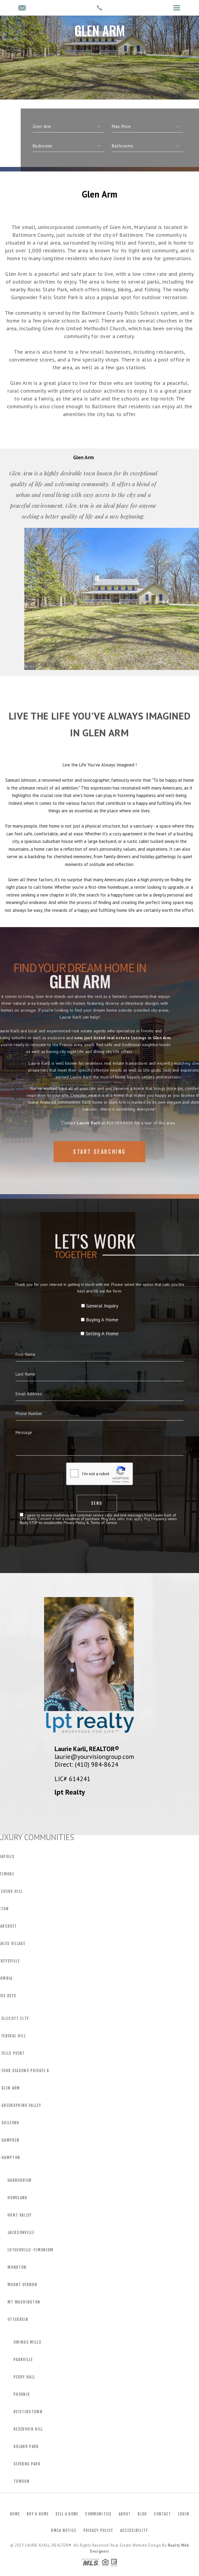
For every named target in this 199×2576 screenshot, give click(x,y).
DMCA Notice (63, 2530)
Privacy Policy (98, 2530)
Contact (162, 2514)
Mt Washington (23, 2302)
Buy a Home (38, 2514)
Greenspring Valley (21, 2105)
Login (183, 2514)
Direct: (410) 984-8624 (86, 1764)
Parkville (23, 2359)
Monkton (16, 2267)
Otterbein (17, 2319)
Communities (98, 2514)
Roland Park (26, 2446)
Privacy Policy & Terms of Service (95, 1461)
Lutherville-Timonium (30, 2249)
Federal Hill (13, 2035)
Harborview (19, 2180)
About (125, 2514)
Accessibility (134, 2530)
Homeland (17, 2197)
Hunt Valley (19, 2215)
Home (15, 2514)
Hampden (10, 2140)
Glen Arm (10, 2088)
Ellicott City (15, 2018)
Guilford (10, 2122)
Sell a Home (66, 2514)
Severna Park (26, 2463)
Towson (21, 2481)
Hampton (10, 2157)
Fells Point (13, 2053)
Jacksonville (20, 2232)
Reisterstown (28, 2411)
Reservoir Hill (28, 2429)
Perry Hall (24, 2377)
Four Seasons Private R (25, 2070)
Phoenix (21, 2394)
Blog (142, 2514)
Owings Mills (27, 2342)
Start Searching (99, 1166)
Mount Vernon (22, 2284)
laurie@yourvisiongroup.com (94, 1756)
